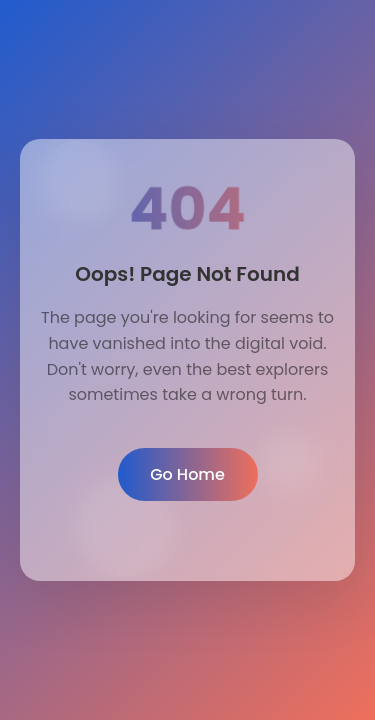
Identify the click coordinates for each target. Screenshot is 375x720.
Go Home (187, 474)
